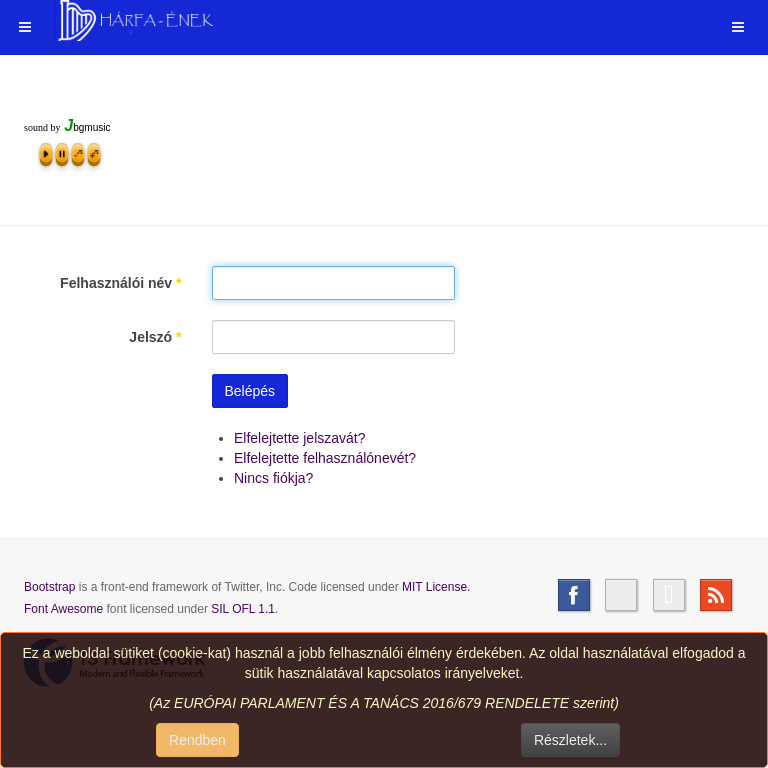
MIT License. (436, 587)
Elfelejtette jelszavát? (300, 438)
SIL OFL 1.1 (243, 609)
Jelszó (155, 337)
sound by (42, 127)
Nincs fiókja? (273, 478)
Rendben (197, 740)
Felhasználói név (120, 283)
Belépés (250, 391)
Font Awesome (63, 609)
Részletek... (570, 740)
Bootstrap (49, 587)
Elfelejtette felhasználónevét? (325, 458)
